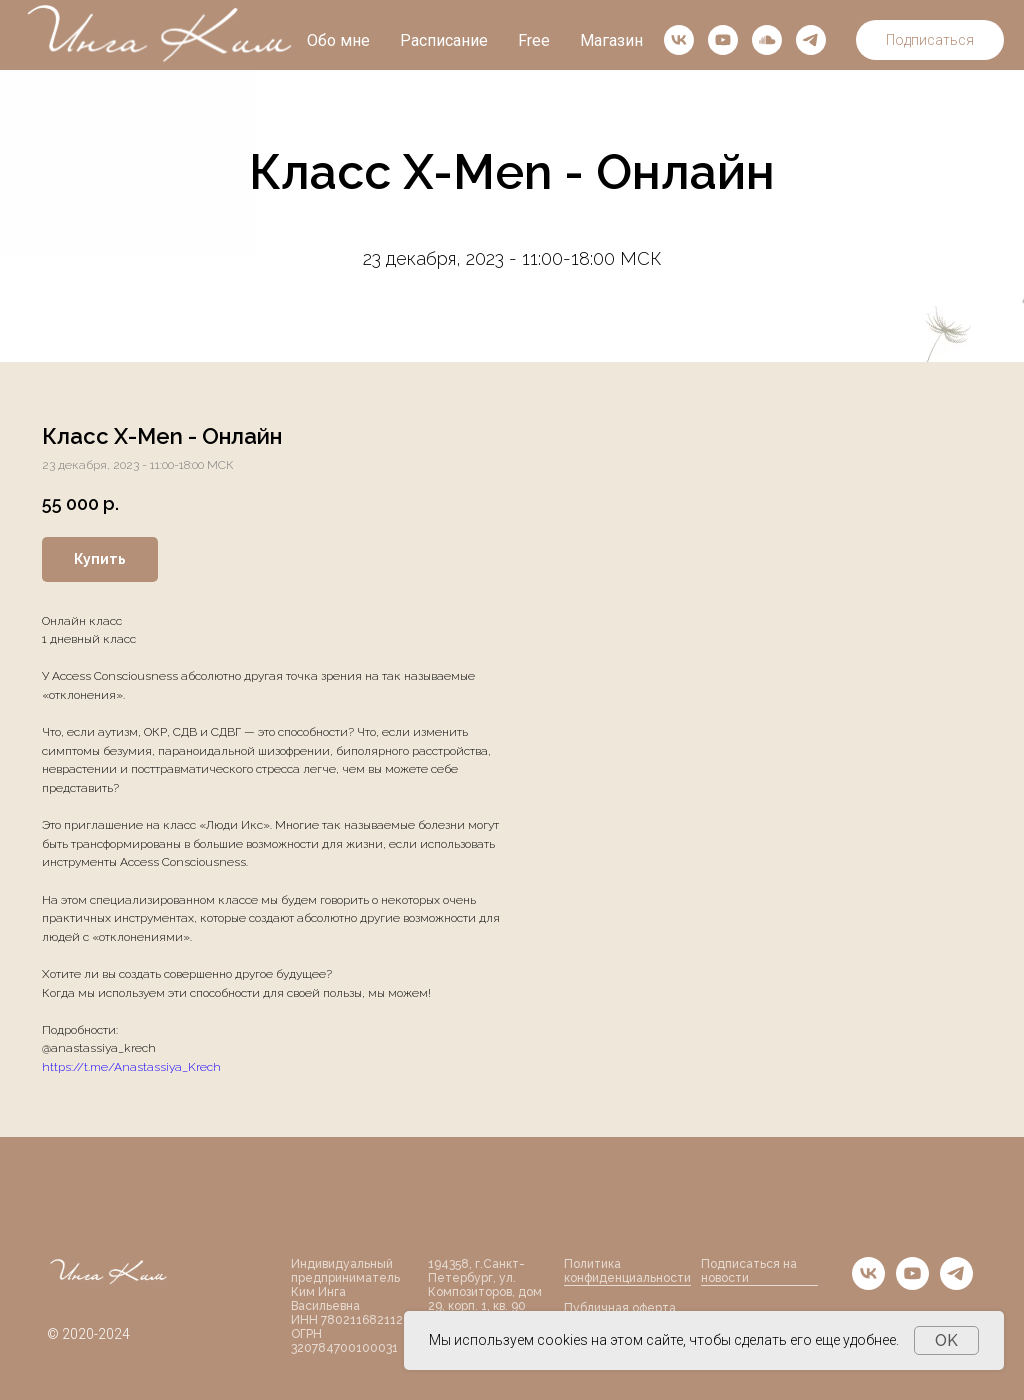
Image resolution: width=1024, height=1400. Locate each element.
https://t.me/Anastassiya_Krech (131, 1067)
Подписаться (930, 40)
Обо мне (338, 40)
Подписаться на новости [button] (749, 1271)
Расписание (444, 40)
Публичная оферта (620, 1308)
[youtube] (723, 40)
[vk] (679, 40)
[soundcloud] (767, 40)
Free (534, 40)
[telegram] (811, 40)
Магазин (611, 40)
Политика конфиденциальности (627, 1271)
